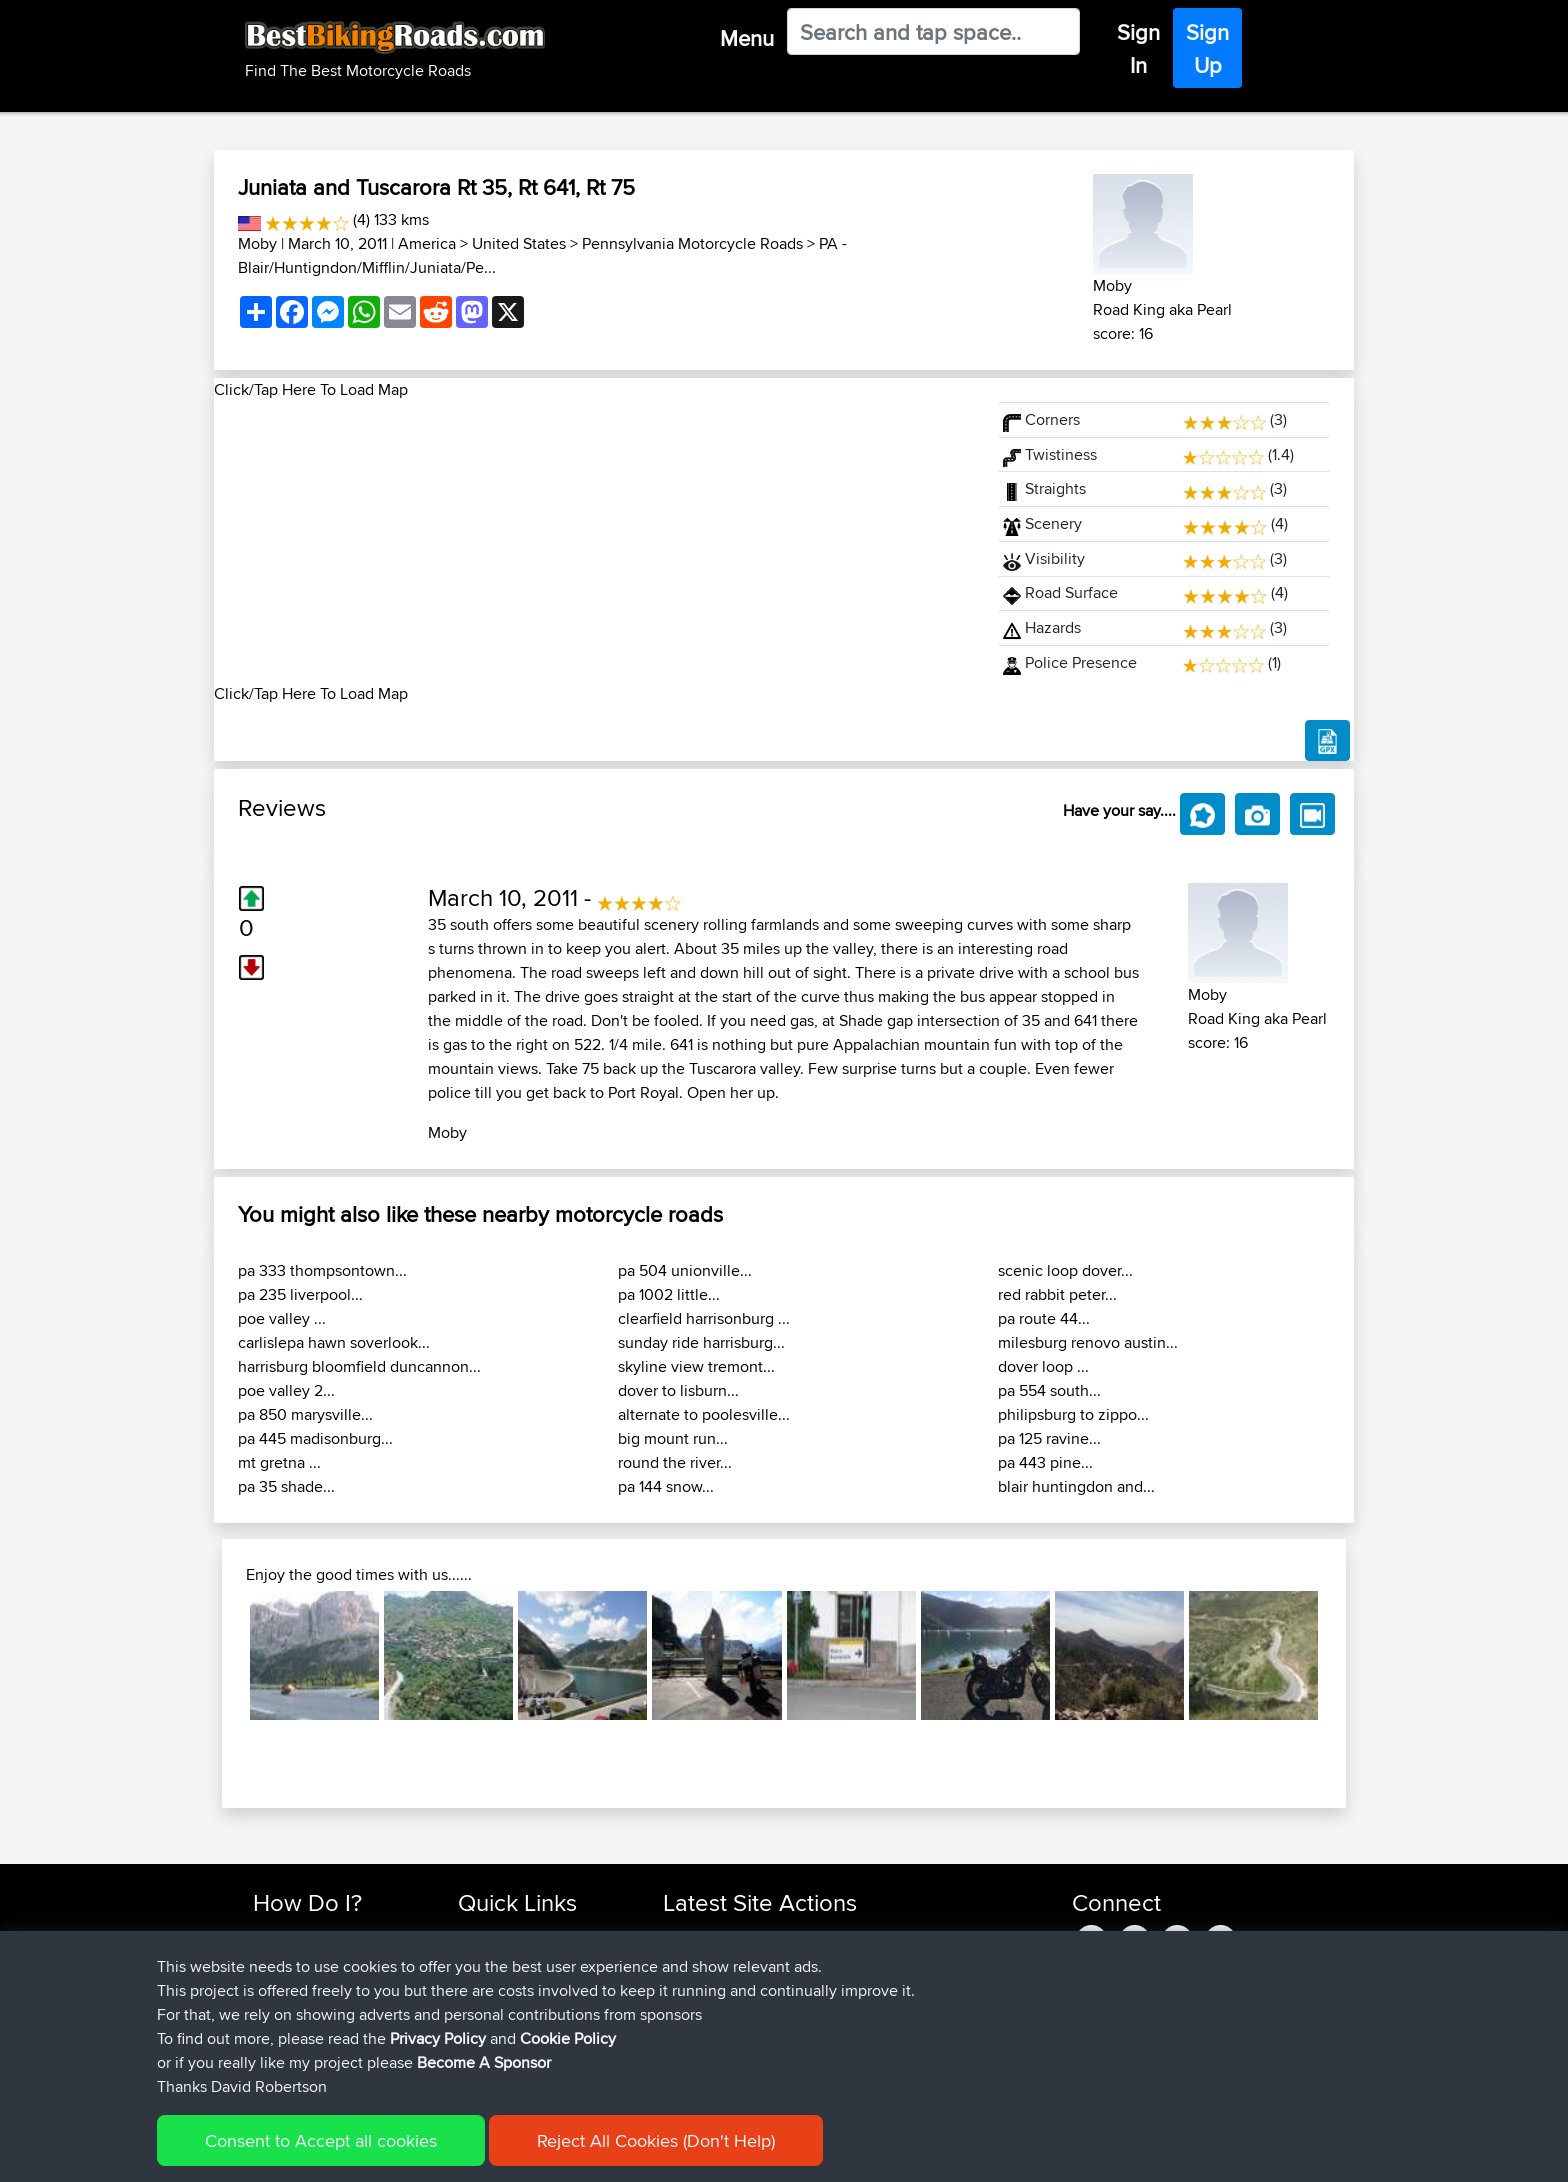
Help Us (484, 2056)
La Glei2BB (842, 2032)
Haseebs (694, 1936)
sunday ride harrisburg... (701, 1342)
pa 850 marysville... (305, 1414)
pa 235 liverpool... (300, 1294)
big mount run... (673, 1438)
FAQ (266, 2056)
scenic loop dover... (1065, 1270)
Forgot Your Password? (329, 2008)
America (427, 243)
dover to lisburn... (678, 1390)
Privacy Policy (521, 2152)
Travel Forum (500, 1960)
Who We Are (498, 2008)
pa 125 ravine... (1049, 1438)
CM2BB (830, 1984)
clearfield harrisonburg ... (704, 1318)
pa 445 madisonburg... (315, 1438)
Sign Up (1207, 48)
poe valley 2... (286, 1390)
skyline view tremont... (696, 1366)
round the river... (675, 1462)
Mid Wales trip (847, 1960)
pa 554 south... (1049, 1390)
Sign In (1138, 48)
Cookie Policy (620, 2152)
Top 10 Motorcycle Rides (537, 1936)
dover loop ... (1043, 1366)
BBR (786, 1936)
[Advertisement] (594, 542)
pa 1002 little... (669, 1294)
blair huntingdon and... (1076, 1486)
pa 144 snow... (666, 1486)
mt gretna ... (279, 1462)
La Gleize (836, 2056)
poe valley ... (282, 1318)
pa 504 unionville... (685, 1270)
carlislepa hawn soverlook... (334, 1342)
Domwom (697, 1984)
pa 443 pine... (1045, 1462)
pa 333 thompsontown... (322, 1270)
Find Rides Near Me (317, 1936)
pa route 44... (1044, 1318)
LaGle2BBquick (856, 2008)
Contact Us (494, 2032)
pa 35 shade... (286, 1486)
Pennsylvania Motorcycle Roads (692, 243)
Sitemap (439, 2152)
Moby (257, 243)
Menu (747, 38)
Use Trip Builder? (308, 1960)
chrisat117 (695, 1960)
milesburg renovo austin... (1088, 1342)
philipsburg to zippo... (1073, 1414)
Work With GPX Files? (322, 1984)
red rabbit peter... (1057, 1294)
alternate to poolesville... (704, 1414)
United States (519, 243)
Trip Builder (495, 1984)
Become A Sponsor (316, 2032)
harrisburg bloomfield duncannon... (359, 1366)
